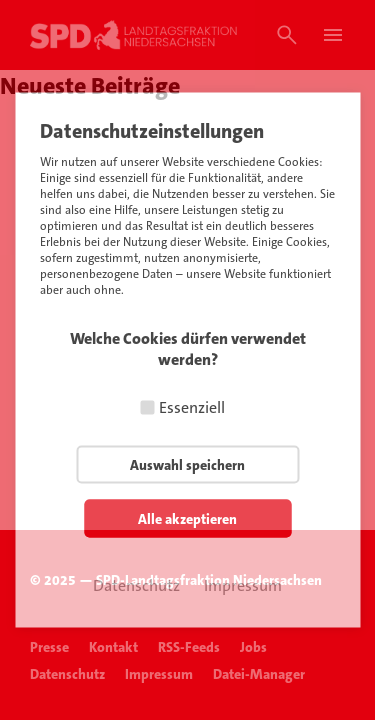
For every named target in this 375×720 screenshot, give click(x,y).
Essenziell (192, 407)
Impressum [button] (243, 585)
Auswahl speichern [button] (187, 465)
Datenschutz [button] (136, 585)
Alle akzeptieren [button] (187, 519)
